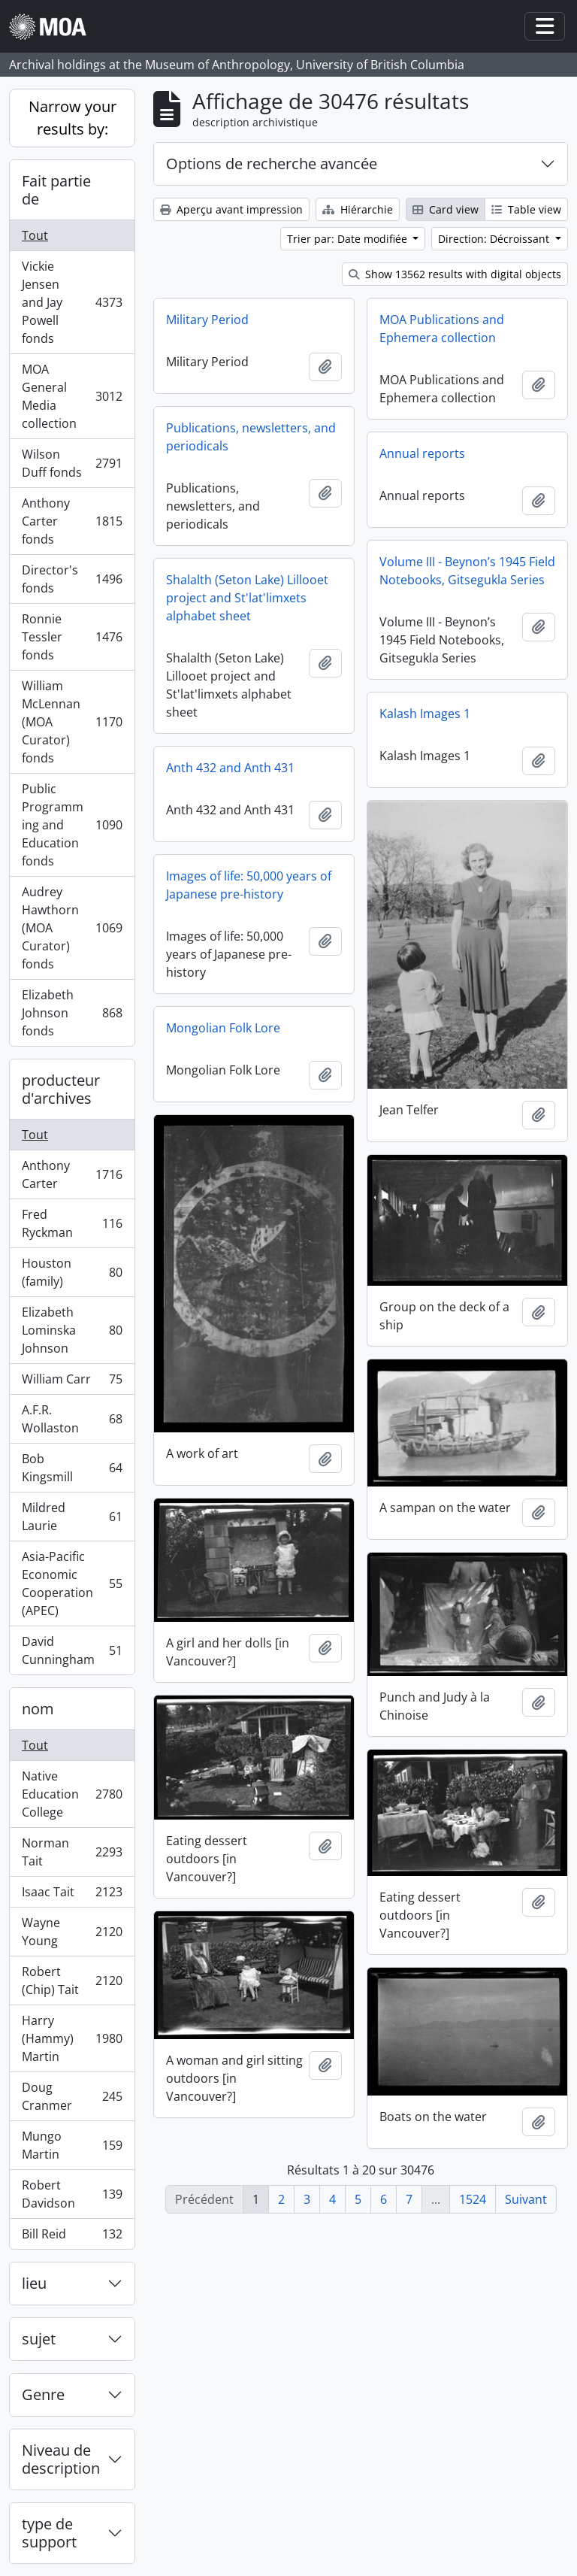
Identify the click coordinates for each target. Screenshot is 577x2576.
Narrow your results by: (72, 117)
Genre (43, 2394)
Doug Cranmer (71, 2096)
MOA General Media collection (71, 396)
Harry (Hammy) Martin (71, 2038)
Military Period (207, 319)
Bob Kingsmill (71, 1467)
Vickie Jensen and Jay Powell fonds (71, 302)
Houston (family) (71, 1272)
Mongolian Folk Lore (223, 1028)
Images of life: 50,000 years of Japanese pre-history (248, 885)
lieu (34, 2283)
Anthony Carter (71, 1174)
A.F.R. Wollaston (71, 1419)
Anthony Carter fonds (71, 521)
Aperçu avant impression (231, 209)
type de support (49, 2533)
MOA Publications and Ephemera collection (441, 328)
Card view (445, 209)
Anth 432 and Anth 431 (230, 767)
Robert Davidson (71, 2194)
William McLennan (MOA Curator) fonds (71, 721)
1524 (472, 2199)
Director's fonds (71, 579)
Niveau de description (61, 2459)
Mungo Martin (71, 2145)
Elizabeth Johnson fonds (71, 1012)
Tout (35, 235)
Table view (526, 209)
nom (38, 1709)
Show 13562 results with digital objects (455, 274)
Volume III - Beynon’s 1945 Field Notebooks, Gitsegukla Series (467, 570)
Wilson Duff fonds (71, 463)
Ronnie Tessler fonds (71, 637)
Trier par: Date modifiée (348, 239)
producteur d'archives (61, 1089)
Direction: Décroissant (495, 239)
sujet (39, 2339)
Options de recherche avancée (271, 163)
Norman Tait (71, 1852)
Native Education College (71, 1794)
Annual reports (422, 453)
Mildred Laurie (71, 1516)
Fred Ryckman (71, 1223)
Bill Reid (71, 2237)
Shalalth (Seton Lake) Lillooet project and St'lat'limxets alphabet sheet (247, 597)
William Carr (71, 1382)
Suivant (526, 2199)
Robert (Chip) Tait (71, 1980)
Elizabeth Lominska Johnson (71, 1330)
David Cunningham (71, 1650)
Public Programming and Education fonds (71, 824)
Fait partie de (56, 190)
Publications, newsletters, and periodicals (251, 437)
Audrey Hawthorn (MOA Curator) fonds (71, 927)
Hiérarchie (357, 209)
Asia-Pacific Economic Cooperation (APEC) (71, 1583)
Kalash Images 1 (424, 713)
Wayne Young (71, 1931)
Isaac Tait (71, 1895)
